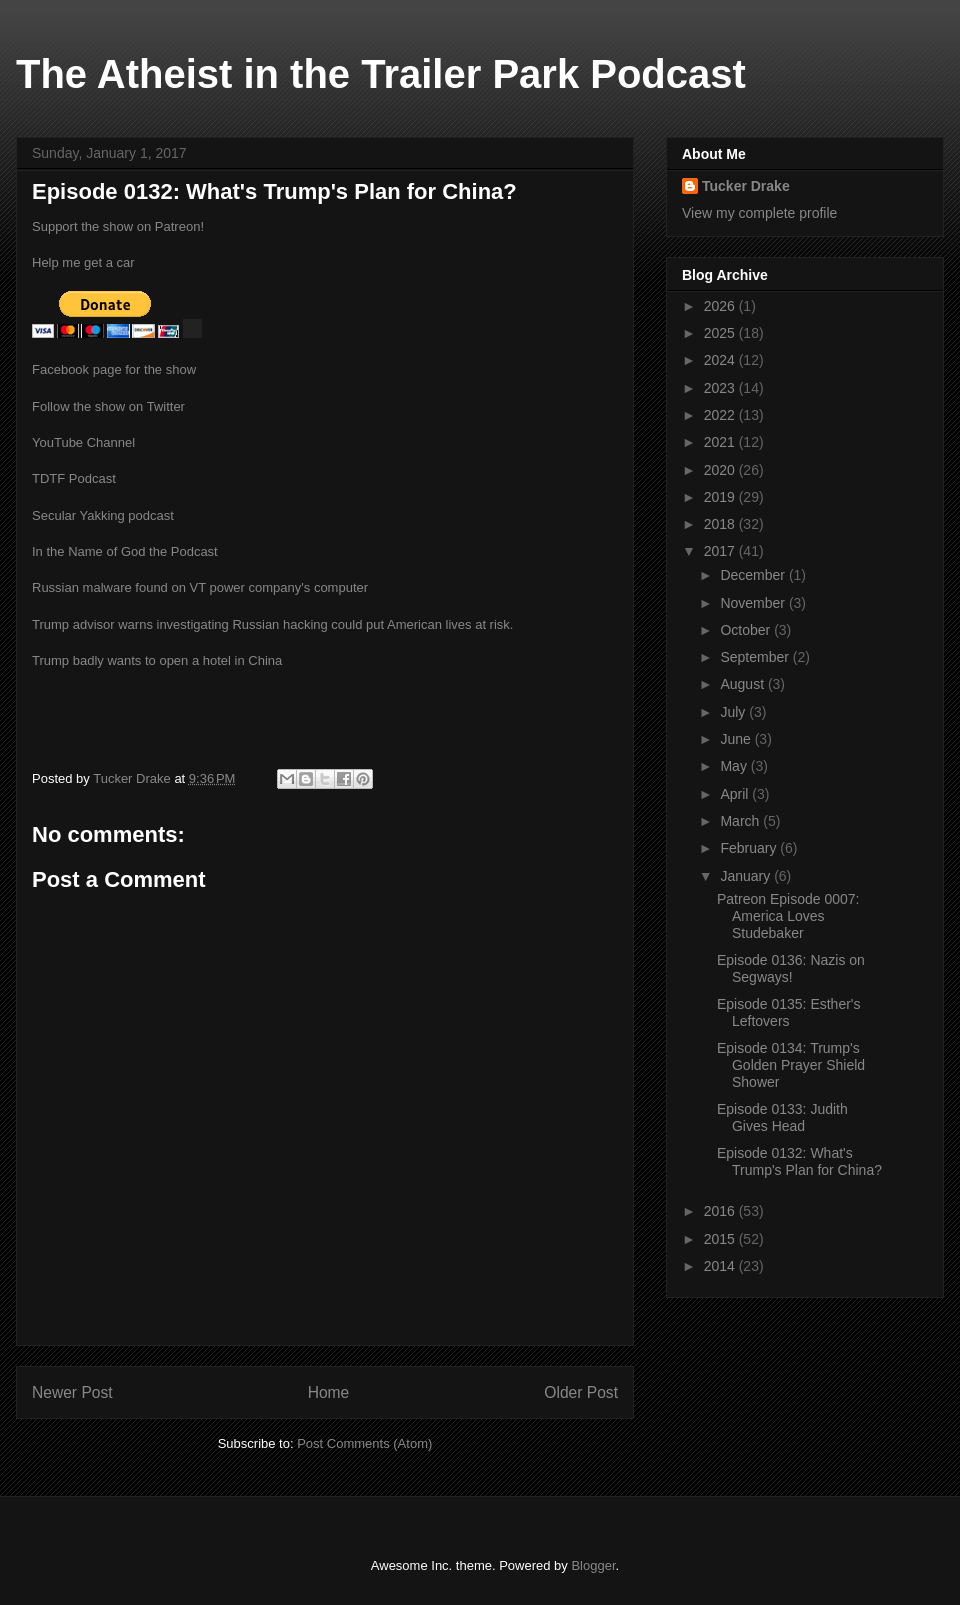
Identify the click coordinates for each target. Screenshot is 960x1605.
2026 (721, 306)
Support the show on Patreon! (118, 226)
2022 (721, 415)
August (743, 684)
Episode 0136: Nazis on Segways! (791, 968)
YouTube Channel (83, 442)
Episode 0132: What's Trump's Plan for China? (799, 1161)
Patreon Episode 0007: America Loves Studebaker (788, 916)
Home (329, 1392)
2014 (721, 1266)
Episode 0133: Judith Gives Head (782, 1117)
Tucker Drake (746, 186)
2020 (721, 470)
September (756, 657)
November (754, 603)
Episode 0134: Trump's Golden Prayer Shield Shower (791, 1065)
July (734, 712)
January (747, 876)
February (750, 848)
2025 (721, 333)
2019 (721, 497)
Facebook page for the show (114, 369)
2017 (721, 551)
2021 (721, 442)
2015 (721, 1239)
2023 (721, 388)
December (754, 575)
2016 (721, 1211)
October (747, 630)
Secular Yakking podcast (103, 515)
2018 (721, 524)
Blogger (593, 1565)
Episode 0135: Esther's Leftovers (789, 1012)
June (737, 739)
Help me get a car (83, 262)
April (736, 794)
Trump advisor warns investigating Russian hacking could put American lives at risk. (272, 624)
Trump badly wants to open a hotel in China (157, 660)
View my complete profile (759, 213)
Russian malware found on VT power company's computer (200, 587)
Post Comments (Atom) (364, 1443)
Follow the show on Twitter (108, 406)
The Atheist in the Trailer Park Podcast (381, 74)
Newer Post (72, 1392)
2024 (721, 360)
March (741, 821)
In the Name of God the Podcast (125, 551)
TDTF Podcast (74, 478)
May (735, 766)
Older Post (581, 1392)
